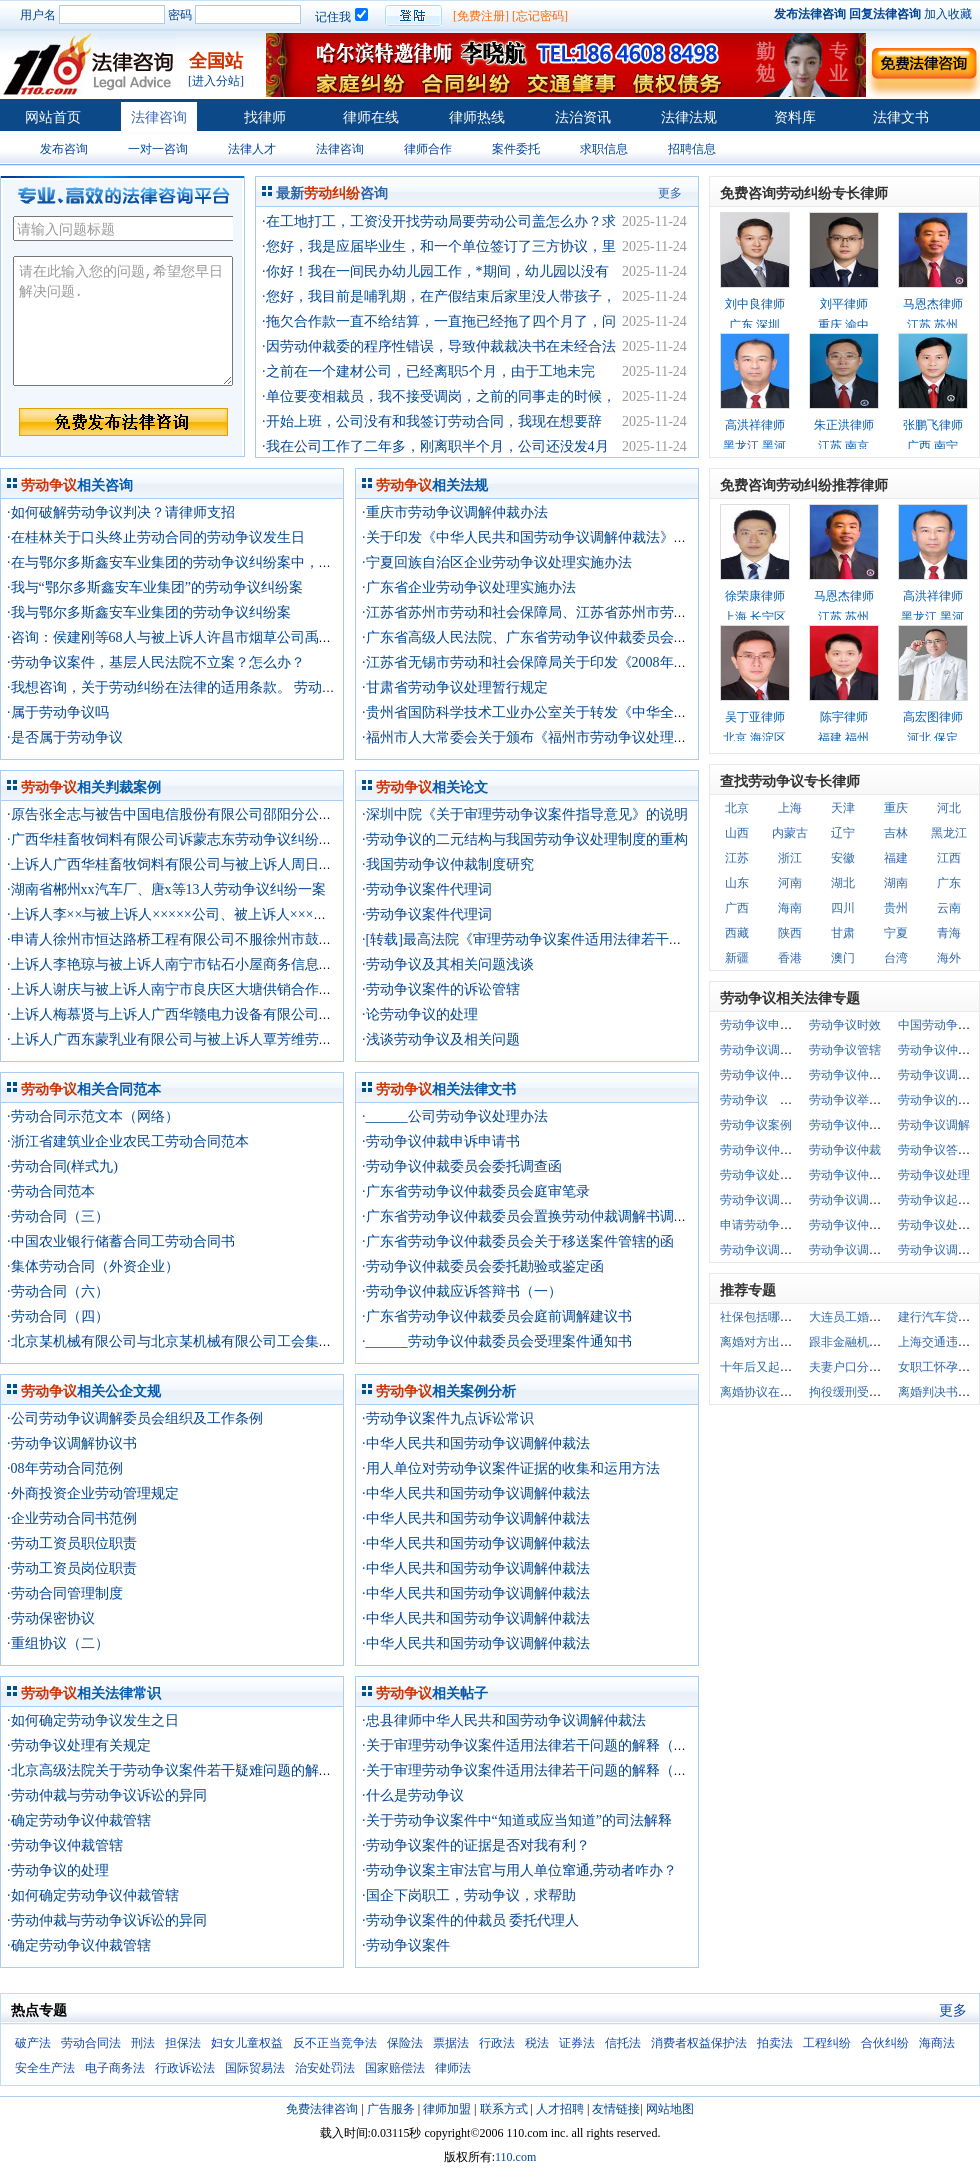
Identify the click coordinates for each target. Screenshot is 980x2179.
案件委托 (516, 149)
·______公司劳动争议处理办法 (455, 1116)
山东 (737, 883)
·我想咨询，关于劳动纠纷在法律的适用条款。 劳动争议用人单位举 (213, 687)
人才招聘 (560, 2109)
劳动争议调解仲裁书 (863, 1250)
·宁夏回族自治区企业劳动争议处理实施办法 (497, 562)
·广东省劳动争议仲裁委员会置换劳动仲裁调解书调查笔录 (539, 1216)
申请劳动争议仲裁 (768, 1225)
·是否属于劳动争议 (65, 737)
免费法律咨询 (322, 2109)
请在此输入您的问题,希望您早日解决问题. (123, 321)
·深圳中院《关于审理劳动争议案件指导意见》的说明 (525, 814)
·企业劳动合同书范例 (72, 1518)
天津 (843, 808)
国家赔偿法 (395, 2068)
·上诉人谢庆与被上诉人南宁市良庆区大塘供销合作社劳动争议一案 (212, 989)
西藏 (737, 933)
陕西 (790, 933)
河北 (949, 808)
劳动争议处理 (934, 1175)
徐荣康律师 (755, 596)
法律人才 (252, 149)
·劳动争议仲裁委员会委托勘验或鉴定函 (483, 1266)
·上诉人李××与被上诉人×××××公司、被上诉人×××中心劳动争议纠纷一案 (230, 914)
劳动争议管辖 (845, 1050)
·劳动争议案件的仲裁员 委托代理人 (470, 1920)
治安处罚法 (325, 2068)
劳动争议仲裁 (845, 1150)
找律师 (265, 117)
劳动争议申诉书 (762, 1025)
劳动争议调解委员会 (863, 1200)
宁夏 (896, 933)
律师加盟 (447, 2109)
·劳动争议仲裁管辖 (65, 1845)
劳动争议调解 (934, 1125)
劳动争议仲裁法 (762, 1075)
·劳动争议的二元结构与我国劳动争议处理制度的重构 (525, 839)
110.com (515, 2157)
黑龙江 (949, 833)
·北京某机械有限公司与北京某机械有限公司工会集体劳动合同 (198, 1341)
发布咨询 (64, 149)
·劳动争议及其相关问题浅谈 (448, 964)
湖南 (896, 883)
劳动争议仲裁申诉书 (774, 1150)
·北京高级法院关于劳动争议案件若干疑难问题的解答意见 (184, 1770)
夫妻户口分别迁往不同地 (875, 1367)
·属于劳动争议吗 (58, 712)
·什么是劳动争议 (413, 1795)
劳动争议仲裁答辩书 (863, 1075)
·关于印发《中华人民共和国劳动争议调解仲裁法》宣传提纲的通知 (567, 537)
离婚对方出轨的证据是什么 (792, 1342)
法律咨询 (159, 117)
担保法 (183, 2043)
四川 (843, 908)
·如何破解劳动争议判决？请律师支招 (121, 512)
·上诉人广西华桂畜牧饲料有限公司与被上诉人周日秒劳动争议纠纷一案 (226, 864)
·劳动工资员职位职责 (72, 1543)
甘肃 (843, 933)
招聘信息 (692, 149)
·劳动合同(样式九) (62, 1166)
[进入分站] (216, 81)
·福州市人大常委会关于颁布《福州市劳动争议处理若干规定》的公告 (574, 737)
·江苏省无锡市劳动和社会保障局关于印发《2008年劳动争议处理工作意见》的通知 (616, 662)
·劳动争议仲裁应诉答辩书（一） (462, 1291)
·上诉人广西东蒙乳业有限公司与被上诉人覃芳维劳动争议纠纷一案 (212, 1039)
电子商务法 (115, 2068)
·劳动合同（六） (58, 1291)
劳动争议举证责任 (857, 1100)
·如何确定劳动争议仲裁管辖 (93, 1895)
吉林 (896, 833)
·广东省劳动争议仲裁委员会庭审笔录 (476, 1191)
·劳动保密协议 (51, 1618)
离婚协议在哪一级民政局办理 (798, 1392)
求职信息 (604, 149)
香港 (790, 958)
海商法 (937, 2043)
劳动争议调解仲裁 (768, 1200)
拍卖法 (775, 2043)
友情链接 (616, 2109)
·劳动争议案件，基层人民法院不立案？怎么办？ (156, 662)
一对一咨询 (158, 149)
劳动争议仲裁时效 (857, 1125)
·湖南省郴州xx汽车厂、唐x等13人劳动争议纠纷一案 (166, 889)
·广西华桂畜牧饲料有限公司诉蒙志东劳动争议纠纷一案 (177, 839)
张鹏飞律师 (933, 425)
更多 (670, 193)
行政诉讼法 (185, 2068)
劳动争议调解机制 (768, 1250)
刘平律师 (844, 304)
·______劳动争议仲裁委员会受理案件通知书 (497, 1341)
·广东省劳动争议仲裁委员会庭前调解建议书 (497, 1316)
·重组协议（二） (58, 1643)
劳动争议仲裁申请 (857, 1225)
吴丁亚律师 (755, 717)
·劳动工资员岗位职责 (72, 1568)
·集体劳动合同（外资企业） (93, 1266)
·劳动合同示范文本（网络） (93, 1116)
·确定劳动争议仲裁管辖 (79, 1820)
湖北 (843, 883)
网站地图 (670, 2109)
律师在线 (371, 117)
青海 (949, 933)
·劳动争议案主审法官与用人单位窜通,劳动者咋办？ (519, 1870)
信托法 (623, 2043)
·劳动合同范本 (51, 1191)
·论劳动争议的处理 (420, 1014)
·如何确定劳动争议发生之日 (93, 1720)
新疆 (737, 958)
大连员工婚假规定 (857, 1317)
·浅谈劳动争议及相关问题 (441, 1039)
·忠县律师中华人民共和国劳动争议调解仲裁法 (504, 1720)
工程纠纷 (827, 2043)
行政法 (497, 2043)
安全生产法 (45, 2068)
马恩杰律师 (933, 304)
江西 (949, 858)
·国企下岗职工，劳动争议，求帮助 (469, 1895)
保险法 (405, 2043)
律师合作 (428, 149)
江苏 (737, 858)
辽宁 (843, 833)
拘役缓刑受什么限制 (863, 1392)
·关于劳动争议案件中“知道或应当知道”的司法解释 (517, 1820)
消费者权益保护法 (699, 2043)
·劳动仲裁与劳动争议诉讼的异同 (107, 1795)
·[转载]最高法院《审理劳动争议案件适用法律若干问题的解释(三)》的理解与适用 (611, 939)
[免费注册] (481, 16)
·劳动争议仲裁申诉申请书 (441, 1141)
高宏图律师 (933, 717)
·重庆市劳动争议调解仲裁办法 (455, 512)
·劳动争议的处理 (58, 1870)
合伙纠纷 (885, 2043)
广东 (949, 883)
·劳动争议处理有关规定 (79, 1745)
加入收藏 (948, 14)
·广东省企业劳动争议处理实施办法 (469, 587)
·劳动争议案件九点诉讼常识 (448, 1418)
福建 (896, 858)
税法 (537, 2043)
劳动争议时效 (845, 1025)
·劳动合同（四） (58, 1316)
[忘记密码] (540, 16)
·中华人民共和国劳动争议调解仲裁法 (476, 1443)
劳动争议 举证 (762, 1100)
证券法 (577, 2043)
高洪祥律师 (755, 425)
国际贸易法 (255, 2068)
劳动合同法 (91, 2043)
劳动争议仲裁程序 (857, 1175)
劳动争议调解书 (762, 1050)
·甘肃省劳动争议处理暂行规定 (455, 687)
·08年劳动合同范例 (65, 1468)
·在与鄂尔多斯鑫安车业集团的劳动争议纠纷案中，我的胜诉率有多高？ (226, 562)
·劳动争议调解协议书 (72, 1443)
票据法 (451, 2043)
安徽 (843, 858)
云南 (949, 908)
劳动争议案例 (756, 1125)
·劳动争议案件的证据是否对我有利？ (476, 1845)
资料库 (795, 117)
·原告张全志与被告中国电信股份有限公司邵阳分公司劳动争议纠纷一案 (226, 814)
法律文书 (901, 117)
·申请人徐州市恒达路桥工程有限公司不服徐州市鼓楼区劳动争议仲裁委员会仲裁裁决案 (275, 939)
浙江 (790, 858)
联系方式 (504, 2109)
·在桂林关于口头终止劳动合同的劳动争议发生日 (156, 537)
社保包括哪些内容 (768, 1317)
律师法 (453, 2068)
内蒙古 (790, 833)
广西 (737, 908)
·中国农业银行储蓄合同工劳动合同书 (121, 1241)
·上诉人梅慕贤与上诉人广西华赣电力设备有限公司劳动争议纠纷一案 (219, 1014)
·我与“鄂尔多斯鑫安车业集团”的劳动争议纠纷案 (155, 587)
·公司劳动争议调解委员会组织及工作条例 (135, 1418)
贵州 (896, 908)
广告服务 (391, 2109)
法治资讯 (583, 117)
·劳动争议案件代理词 (427, 889)
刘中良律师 (755, 304)
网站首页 (53, 117)
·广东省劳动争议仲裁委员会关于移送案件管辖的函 (518, 1241)
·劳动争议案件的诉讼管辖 (441, 989)
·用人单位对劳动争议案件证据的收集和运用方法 (511, 1468)
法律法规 (689, 117)
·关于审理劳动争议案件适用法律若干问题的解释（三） (534, 1745)
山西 (737, 833)
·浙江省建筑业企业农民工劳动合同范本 (128, 1141)
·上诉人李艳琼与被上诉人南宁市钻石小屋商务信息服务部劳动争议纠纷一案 (240, 964)
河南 (790, 883)
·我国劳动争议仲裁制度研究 (448, 864)
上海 (790, 808)
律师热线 (477, 117)
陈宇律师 (844, 717)
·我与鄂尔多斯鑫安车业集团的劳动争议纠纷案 (149, 612)
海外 (949, 958)
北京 (737, 808)
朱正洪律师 (844, 425)
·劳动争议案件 (406, 1945)
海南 (790, 908)
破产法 (33, 2043)
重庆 (896, 808)
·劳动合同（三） (58, 1216)
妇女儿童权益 (247, 2043)
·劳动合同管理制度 (65, 1593)
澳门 (843, 958)
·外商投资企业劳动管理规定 (93, 1493)
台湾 (896, 958)
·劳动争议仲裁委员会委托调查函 (462, 1166)
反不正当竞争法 (335, 2043)
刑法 (143, 2043)
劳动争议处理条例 (768, 1175)
